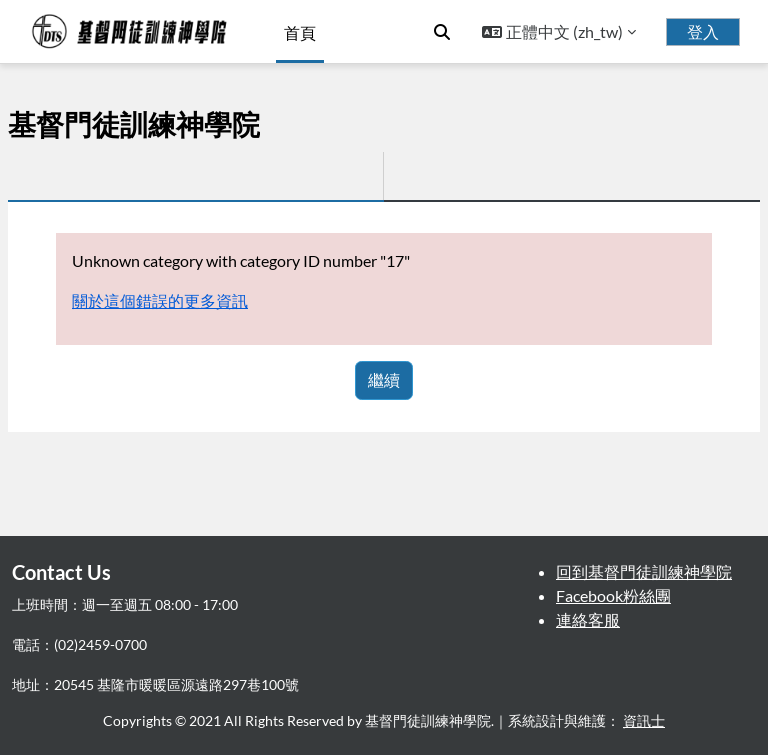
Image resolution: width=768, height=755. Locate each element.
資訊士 (644, 720)
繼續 (384, 379)
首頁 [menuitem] (300, 32)
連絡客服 (588, 619)
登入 (703, 32)
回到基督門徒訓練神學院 (644, 571)
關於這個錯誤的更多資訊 (160, 300)
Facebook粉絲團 (613, 595)
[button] (442, 32)
